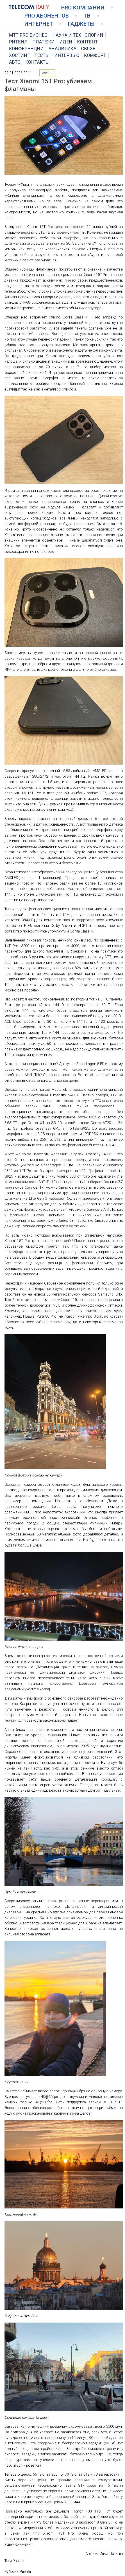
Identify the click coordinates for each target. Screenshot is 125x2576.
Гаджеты (81, 24)
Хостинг (19, 55)
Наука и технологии (77, 35)
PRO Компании (82, 8)
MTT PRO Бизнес (28, 35)
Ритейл (18, 42)
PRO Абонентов (46, 16)
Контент (87, 42)
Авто (14, 62)
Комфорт (95, 55)
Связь (88, 48)
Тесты (42, 55)
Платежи (43, 42)
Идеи (65, 42)
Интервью (66, 55)
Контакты (37, 62)
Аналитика (62, 48)
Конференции (26, 48)
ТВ (87, 16)
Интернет (38, 24)
